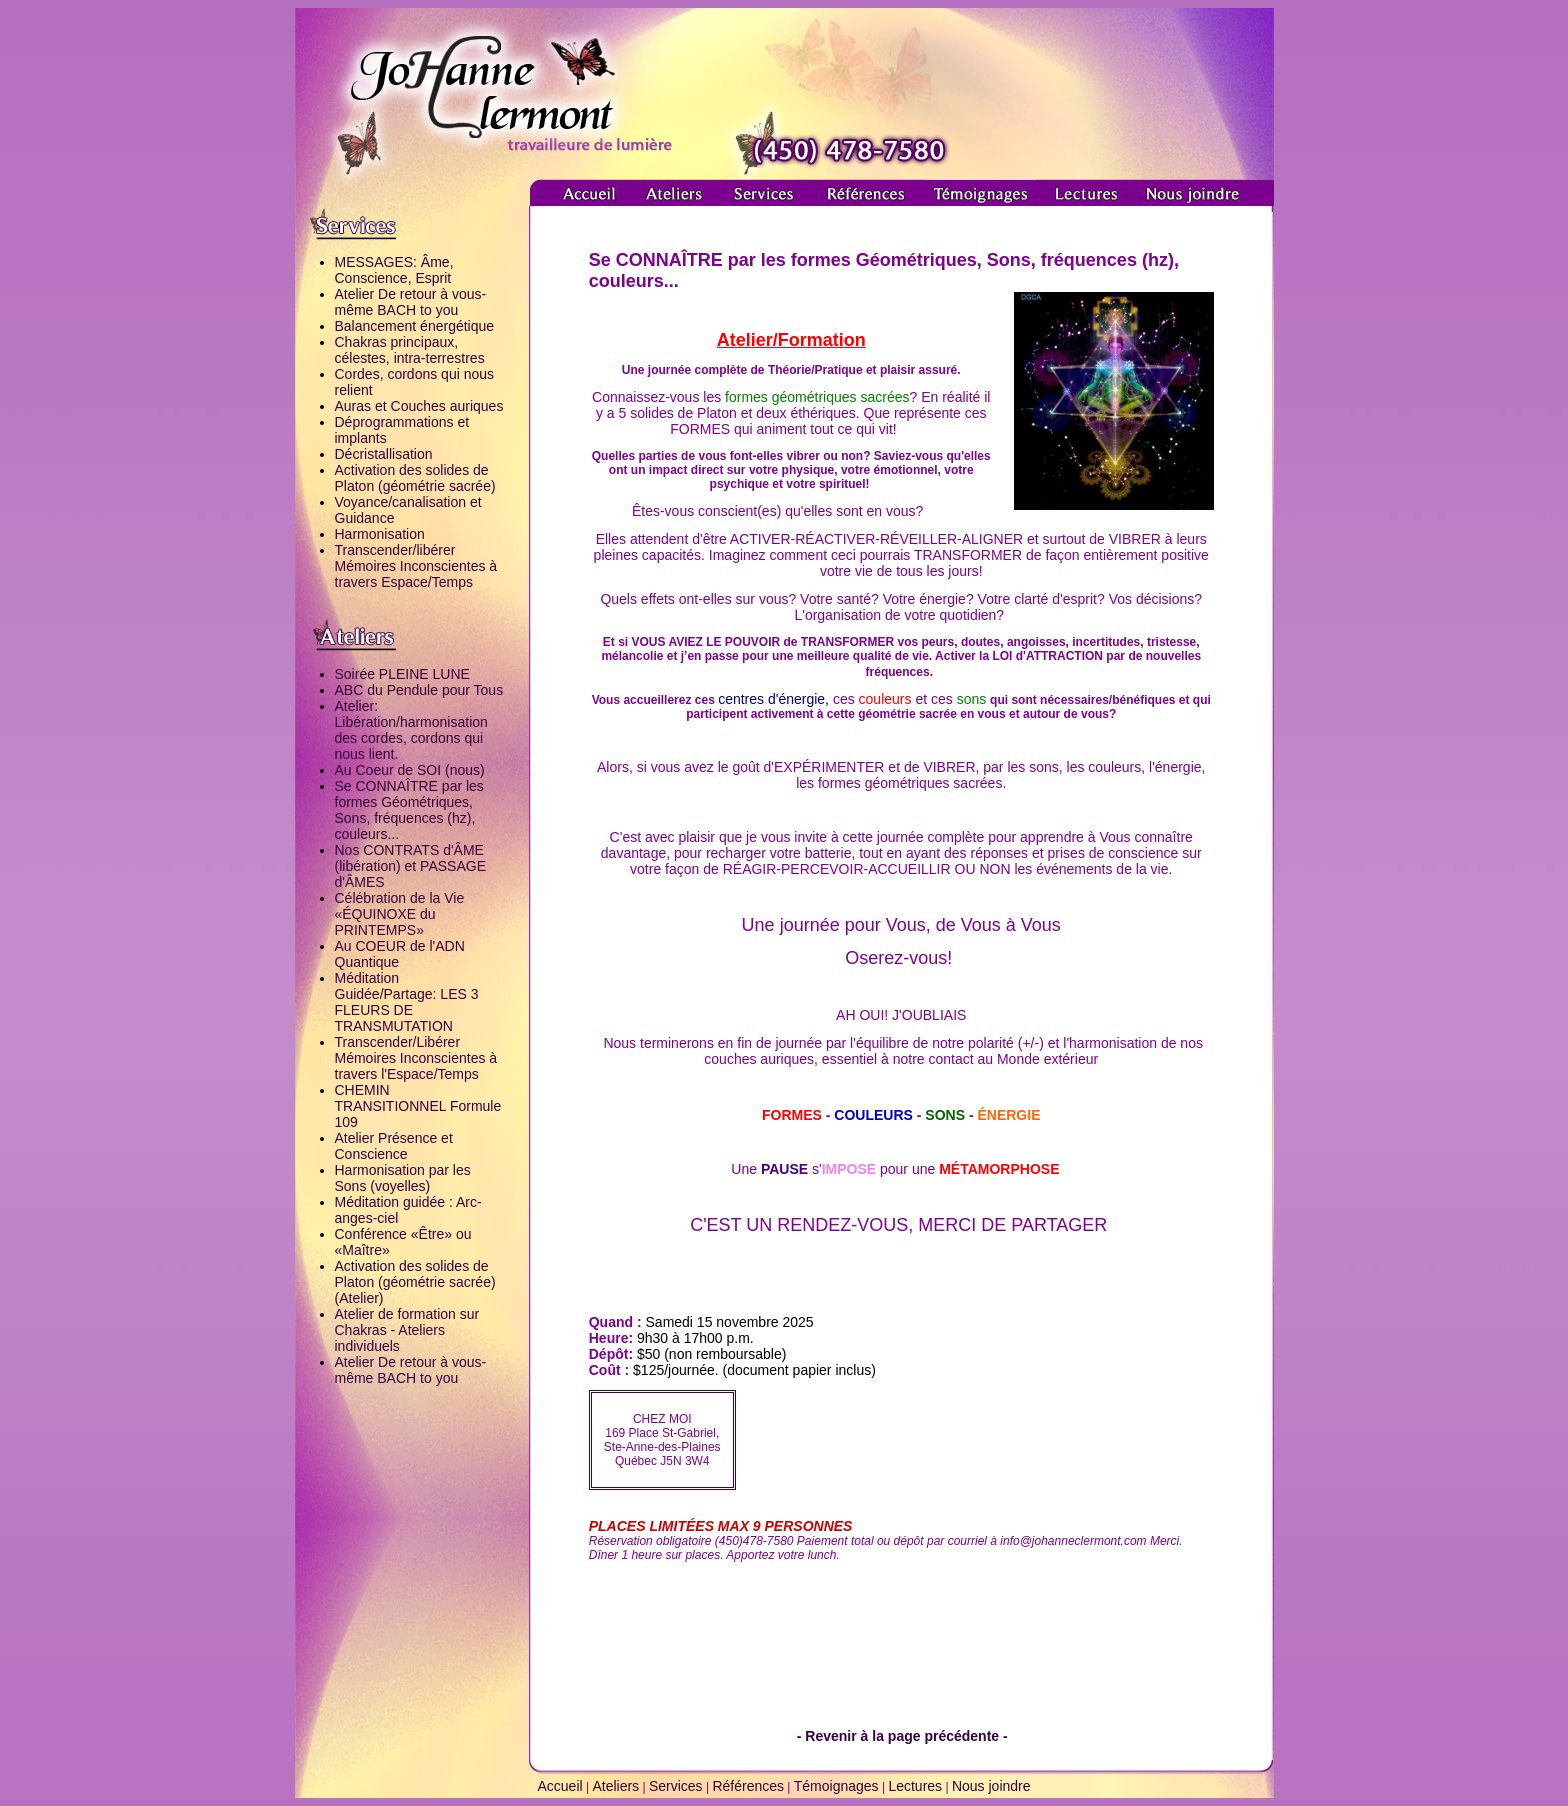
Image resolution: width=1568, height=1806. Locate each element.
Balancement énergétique (415, 326)
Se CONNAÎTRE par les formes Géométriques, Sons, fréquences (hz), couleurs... (409, 810)
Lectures (915, 1786)
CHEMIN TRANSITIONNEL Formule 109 (418, 1106)
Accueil (559, 1786)
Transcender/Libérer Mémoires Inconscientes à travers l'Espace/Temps (416, 1058)
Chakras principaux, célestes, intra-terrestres (410, 350)
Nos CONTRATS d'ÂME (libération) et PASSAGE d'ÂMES (410, 866)
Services (676, 1786)
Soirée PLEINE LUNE (402, 674)
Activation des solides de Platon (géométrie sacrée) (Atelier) (415, 1282)
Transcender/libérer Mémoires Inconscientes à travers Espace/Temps (416, 566)
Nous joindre (991, 1786)
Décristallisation (384, 454)
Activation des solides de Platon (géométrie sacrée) (415, 478)
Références (748, 1786)
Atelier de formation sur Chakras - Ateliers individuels (407, 1330)
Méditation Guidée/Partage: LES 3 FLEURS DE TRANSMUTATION (407, 1002)
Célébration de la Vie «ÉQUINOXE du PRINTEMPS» (400, 914)
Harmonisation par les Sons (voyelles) (403, 1178)
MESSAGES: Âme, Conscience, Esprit (394, 270)
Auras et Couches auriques (419, 406)
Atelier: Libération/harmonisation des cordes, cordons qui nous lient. (411, 730)
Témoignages (836, 1786)
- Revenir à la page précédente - (902, 1736)
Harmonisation (380, 534)
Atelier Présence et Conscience (394, 1146)
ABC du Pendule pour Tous (419, 690)
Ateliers (615, 1786)
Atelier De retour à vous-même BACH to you (411, 302)
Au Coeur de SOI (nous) (410, 770)
